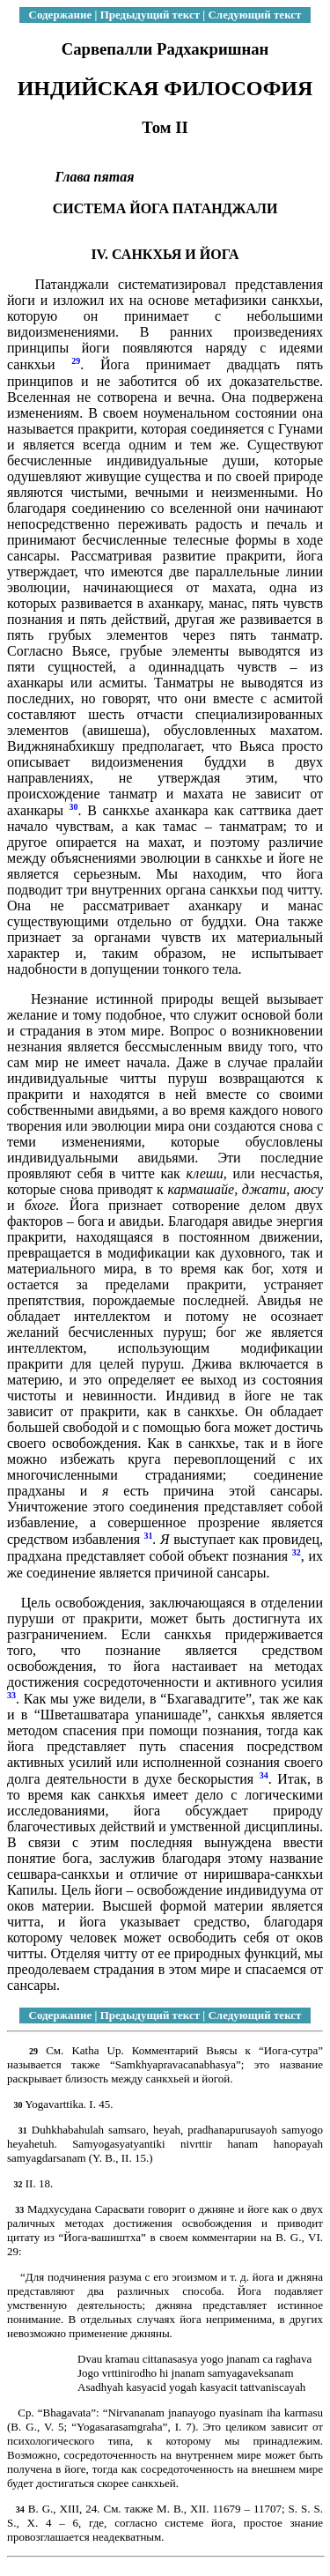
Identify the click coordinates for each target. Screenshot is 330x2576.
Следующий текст (254, 14)
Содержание (60, 14)
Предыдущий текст (150, 14)
